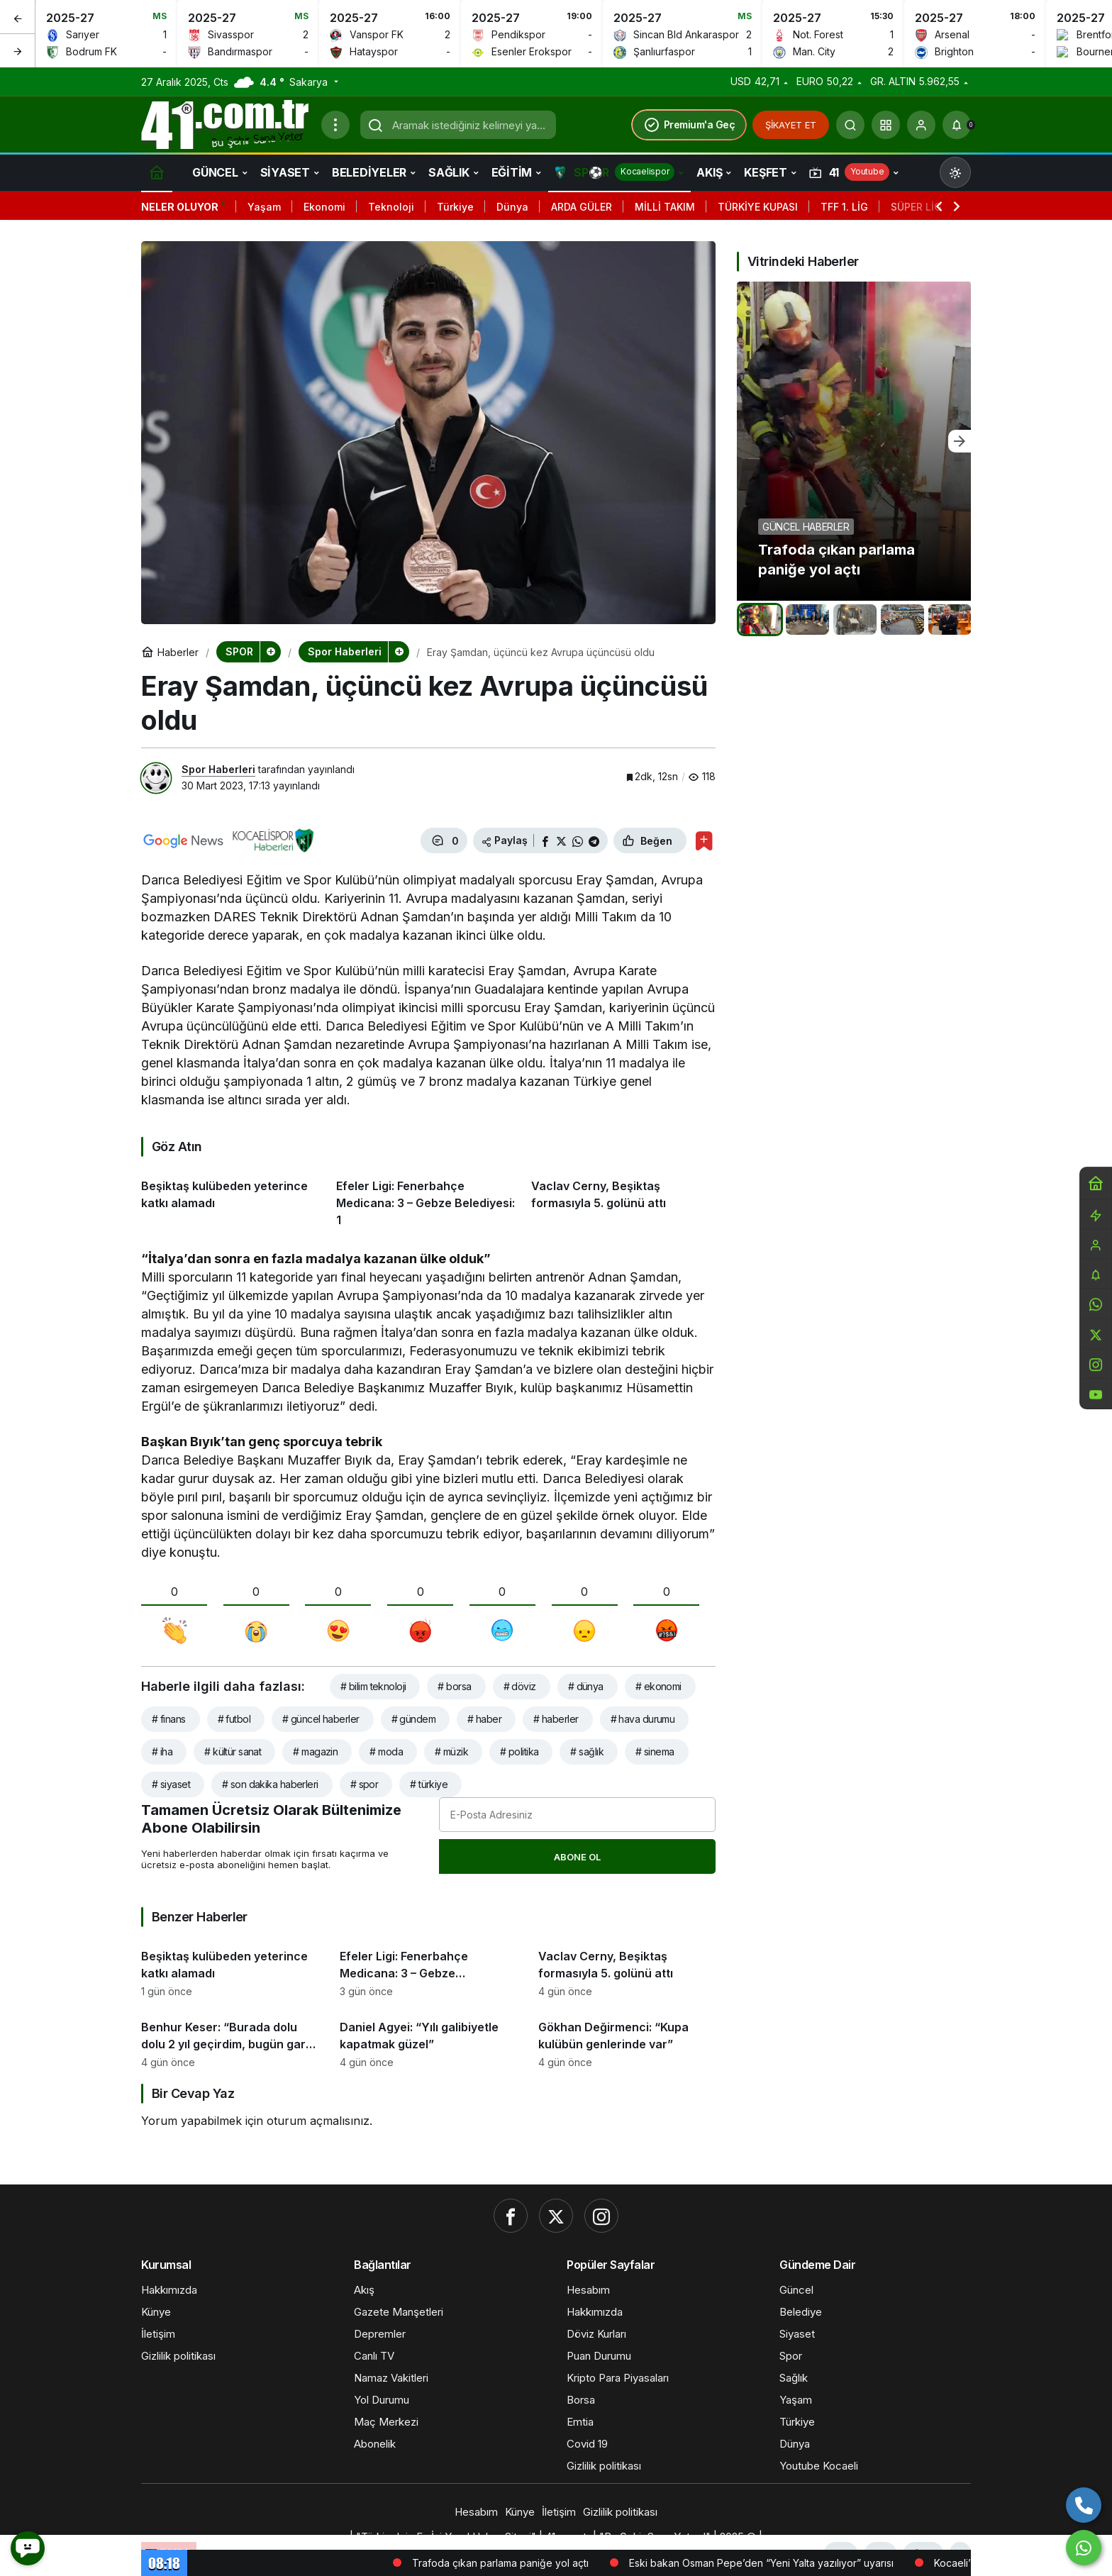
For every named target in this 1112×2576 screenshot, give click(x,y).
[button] (886, 125)
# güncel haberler (320, 1719)
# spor (364, 1784)
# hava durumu (643, 1719)
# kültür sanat (232, 1751)
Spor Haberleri (218, 769)
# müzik (451, 1751)
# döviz (520, 1686)
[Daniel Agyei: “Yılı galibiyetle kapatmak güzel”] (428, 2038)
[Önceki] (17, 17)
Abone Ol (577, 1856)
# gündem (413, 1719)
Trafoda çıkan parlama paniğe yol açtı (558, 2563)
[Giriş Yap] (921, 125)
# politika (519, 1751)
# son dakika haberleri (270, 1784)
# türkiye (428, 1784)
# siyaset (171, 1784)
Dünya (512, 207)
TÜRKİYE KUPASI (758, 207)
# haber (484, 1719)
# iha (162, 1751)
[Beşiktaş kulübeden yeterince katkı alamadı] (233, 1197)
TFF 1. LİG (844, 207)
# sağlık (587, 1751)
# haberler (555, 1719)
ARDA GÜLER (581, 207)
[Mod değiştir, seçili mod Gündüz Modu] (955, 172)
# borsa (454, 1686)
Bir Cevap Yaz (193, 2093)
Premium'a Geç (689, 124)
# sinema (654, 1751)
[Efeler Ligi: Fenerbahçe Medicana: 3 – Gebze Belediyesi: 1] (428, 1197)
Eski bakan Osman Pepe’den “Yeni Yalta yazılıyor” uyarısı (819, 2563)
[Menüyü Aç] (335, 125)
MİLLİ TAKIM (665, 207)
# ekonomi (658, 1686)
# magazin (315, 1751)
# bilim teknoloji (373, 1686)
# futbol (234, 1719)
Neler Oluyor (179, 207)
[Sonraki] (17, 50)
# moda (386, 1751)
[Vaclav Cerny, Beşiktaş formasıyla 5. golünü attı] (623, 1197)
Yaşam (264, 207)
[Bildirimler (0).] (957, 125)
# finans (169, 1719)
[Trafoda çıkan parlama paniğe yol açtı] (854, 441)
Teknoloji (391, 207)
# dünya (586, 1686)
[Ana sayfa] (156, 172)
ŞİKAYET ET (790, 125)
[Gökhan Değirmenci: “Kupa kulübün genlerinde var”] (627, 2038)
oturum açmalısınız (318, 2121)
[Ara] (850, 125)
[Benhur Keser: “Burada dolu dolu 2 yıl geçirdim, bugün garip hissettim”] (229, 2038)
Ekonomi (324, 207)
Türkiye (455, 207)
